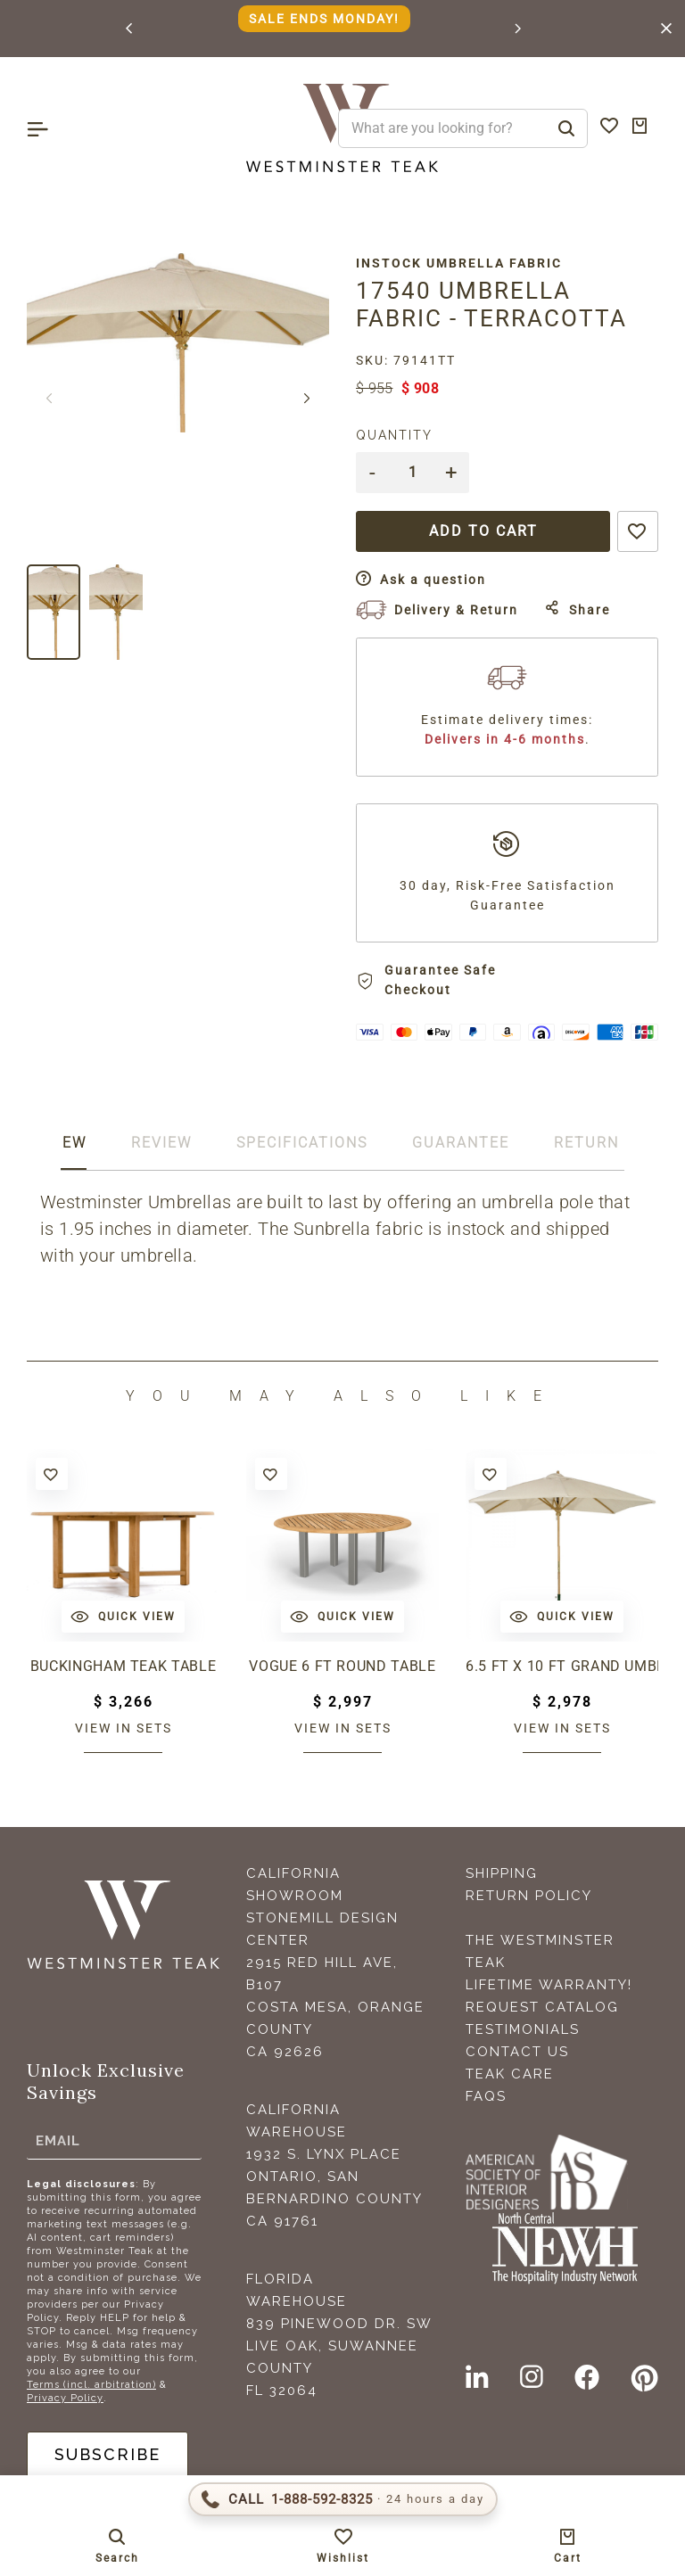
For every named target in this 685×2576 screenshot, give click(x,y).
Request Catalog (542, 2007)
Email (58, 2140)
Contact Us (517, 2052)
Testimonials (523, 2029)
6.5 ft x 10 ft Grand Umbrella (562, 1666)
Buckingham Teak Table (123, 1666)
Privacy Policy (65, 2398)
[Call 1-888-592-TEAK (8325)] (343, 2499)
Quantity (394, 435)
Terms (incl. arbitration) (91, 2385)
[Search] (566, 128)
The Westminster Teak (540, 1951)
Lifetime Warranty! (549, 1985)
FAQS (486, 2096)
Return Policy (529, 1896)
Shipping (502, 1873)
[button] (130, 28)
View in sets (123, 1728)
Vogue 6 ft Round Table (342, 1666)
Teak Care (510, 2074)
